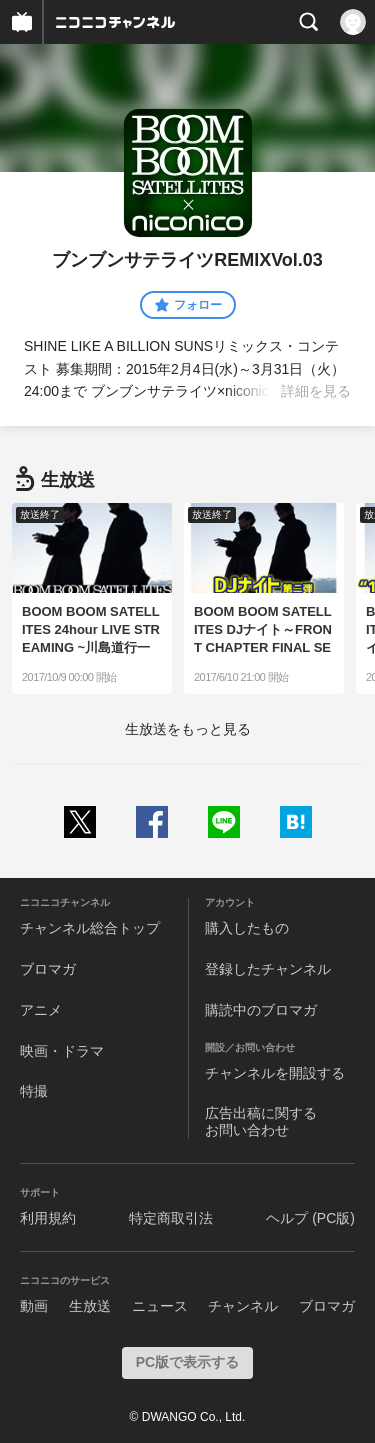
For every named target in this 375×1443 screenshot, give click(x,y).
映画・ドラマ (62, 1051)
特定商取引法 (171, 1218)
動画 (34, 1306)
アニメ (41, 1010)
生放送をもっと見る (188, 729)
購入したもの (247, 928)
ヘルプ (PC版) (310, 1218)
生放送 (90, 1306)
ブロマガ (48, 969)
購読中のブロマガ (261, 1010)
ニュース (160, 1306)
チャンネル (243, 1306)
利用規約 (48, 1218)
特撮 (34, 1091)
